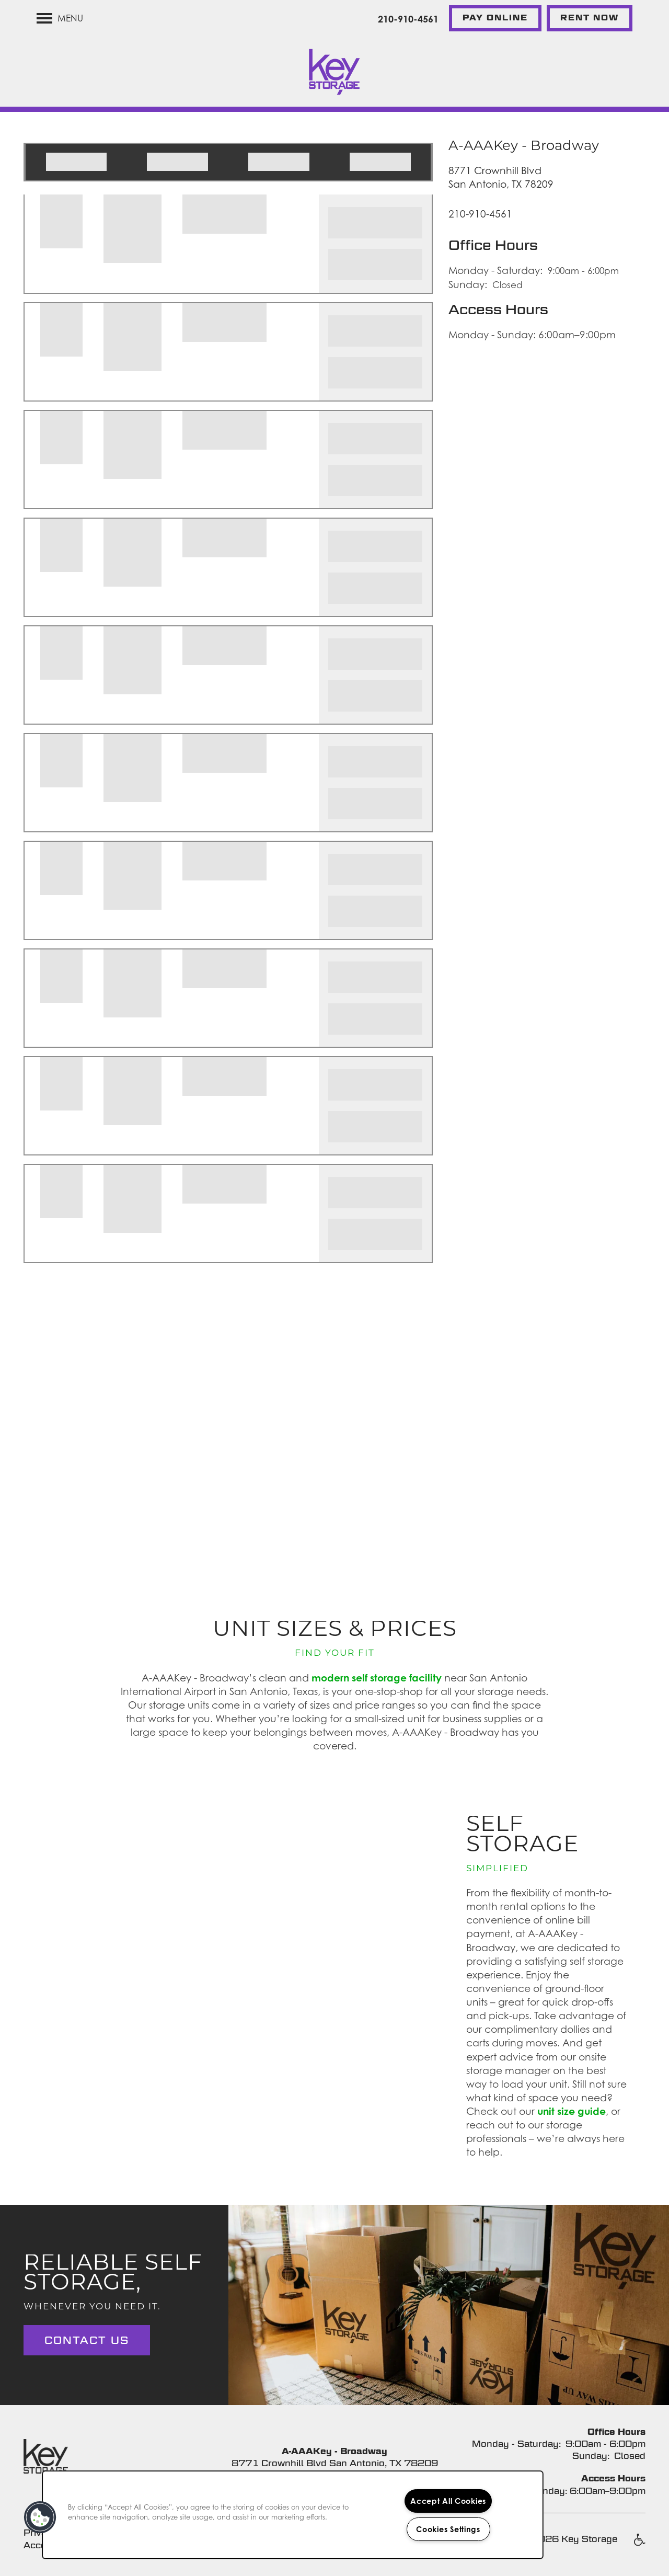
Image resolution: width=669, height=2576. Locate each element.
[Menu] (60, 18)
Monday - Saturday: (495, 270)
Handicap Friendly (639, 2545)
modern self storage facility (377, 1677)
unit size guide (571, 2111)
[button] (495, 18)
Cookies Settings (448, 2529)
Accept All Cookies (448, 2501)
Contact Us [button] (86, 2340)
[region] (293, 2514)
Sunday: (467, 284)
